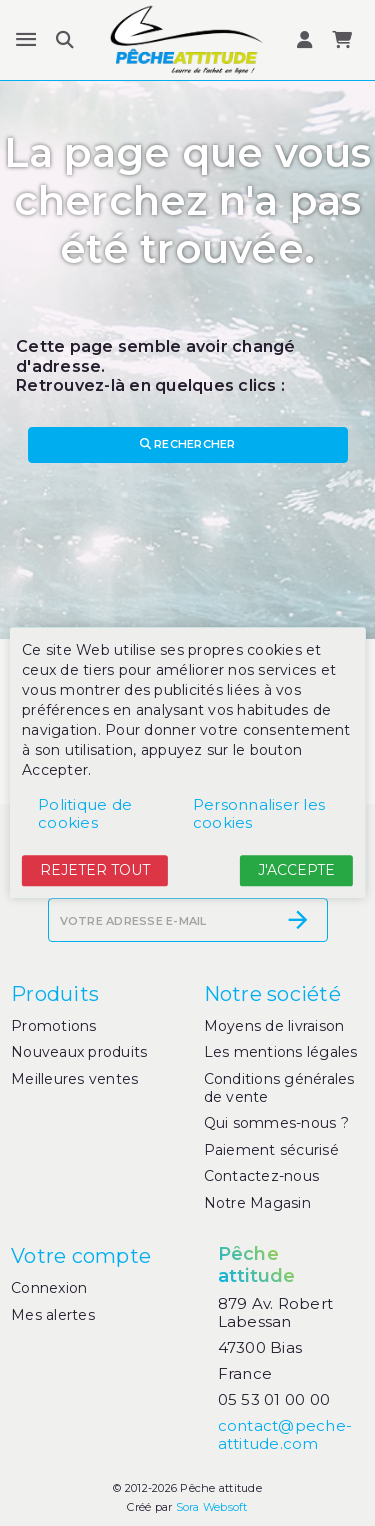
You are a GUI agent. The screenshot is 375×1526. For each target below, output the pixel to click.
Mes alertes (53, 1315)
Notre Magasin (257, 1203)
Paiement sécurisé (271, 1150)
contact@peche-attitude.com (285, 1434)
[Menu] (26, 40)
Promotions (54, 1026)
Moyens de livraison (274, 1026)
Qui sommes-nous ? (276, 1123)
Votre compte (81, 1256)
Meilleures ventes (74, 1079)
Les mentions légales (281, 1052)
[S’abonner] (298, 920)
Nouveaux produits (79, 1052)
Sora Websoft (212, 1507)
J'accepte (296, 870)
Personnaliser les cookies (259, 813)
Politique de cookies (85, 813)
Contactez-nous (262, 1176)
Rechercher (188, 444)
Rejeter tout (95, 870)
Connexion (49, 1288)
